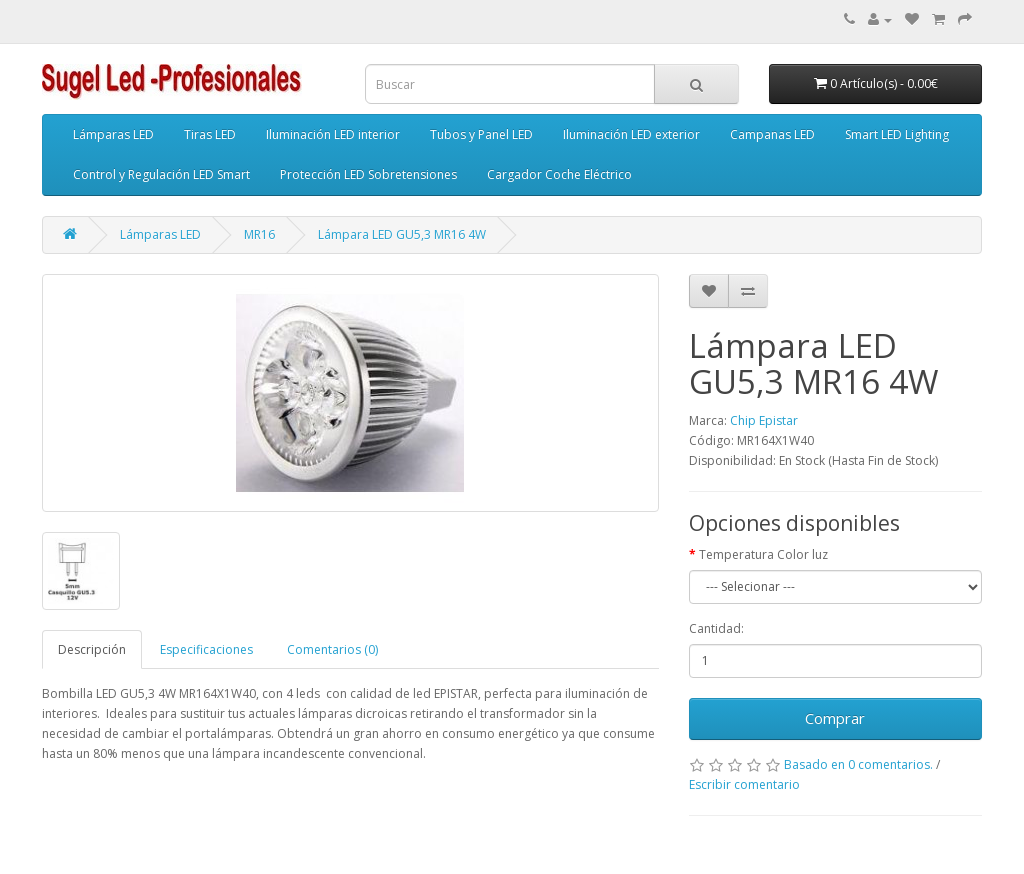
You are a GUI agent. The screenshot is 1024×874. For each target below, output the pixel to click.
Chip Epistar (764, 420)
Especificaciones (206, 649)
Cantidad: (716, 628)
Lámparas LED (113, 134)
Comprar (835, 718)
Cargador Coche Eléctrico (559, 174)
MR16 (259, 234)
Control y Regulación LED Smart (161, 174)
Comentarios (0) (332, 649)
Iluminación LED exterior (631, 134)
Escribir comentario (744, 784)
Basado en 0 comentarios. (858, 764)
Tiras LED (210, 134)
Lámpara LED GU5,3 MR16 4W (402, 234)
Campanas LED (772, 134)
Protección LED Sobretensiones (368, 174)
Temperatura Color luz (763, 554)
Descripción (92, 649)
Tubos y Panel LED (481, 134)
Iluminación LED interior (333, 134)
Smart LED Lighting (897, 134)
